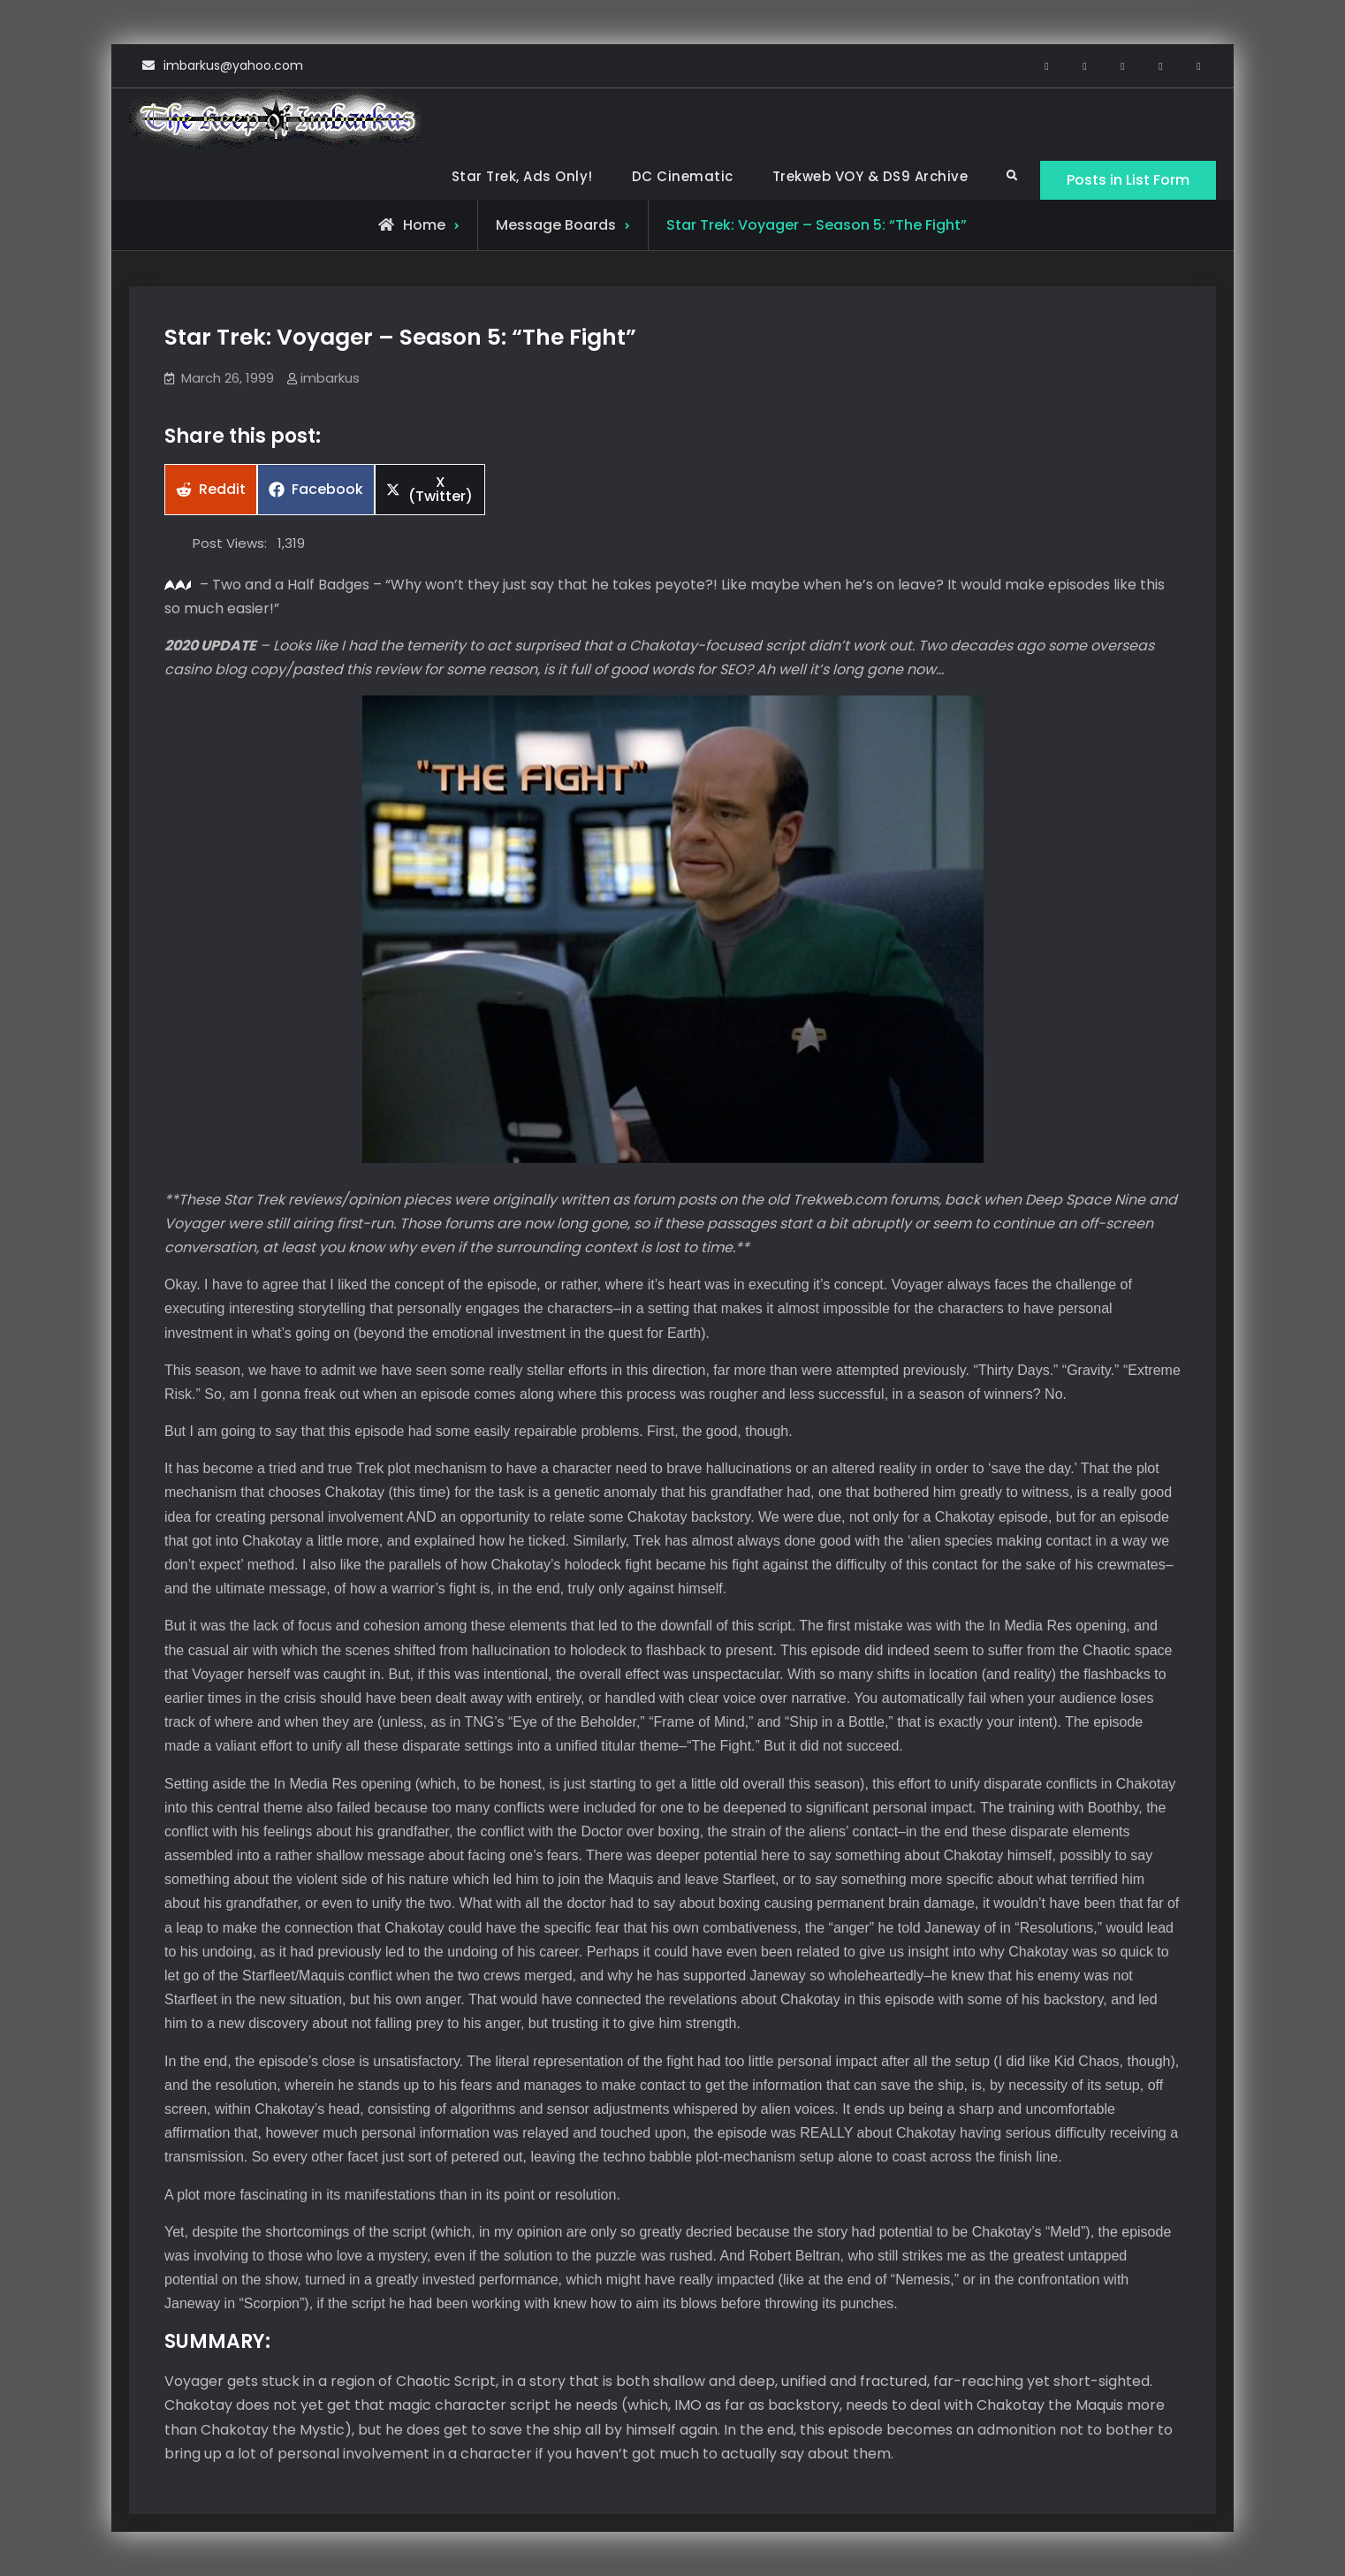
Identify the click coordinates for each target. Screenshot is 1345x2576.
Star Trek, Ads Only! (522, 176)
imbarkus (330, 378)
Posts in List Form (1128, 180)
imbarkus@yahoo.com (233, 65)
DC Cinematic (682, 176)
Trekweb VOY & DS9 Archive (870, 176)
